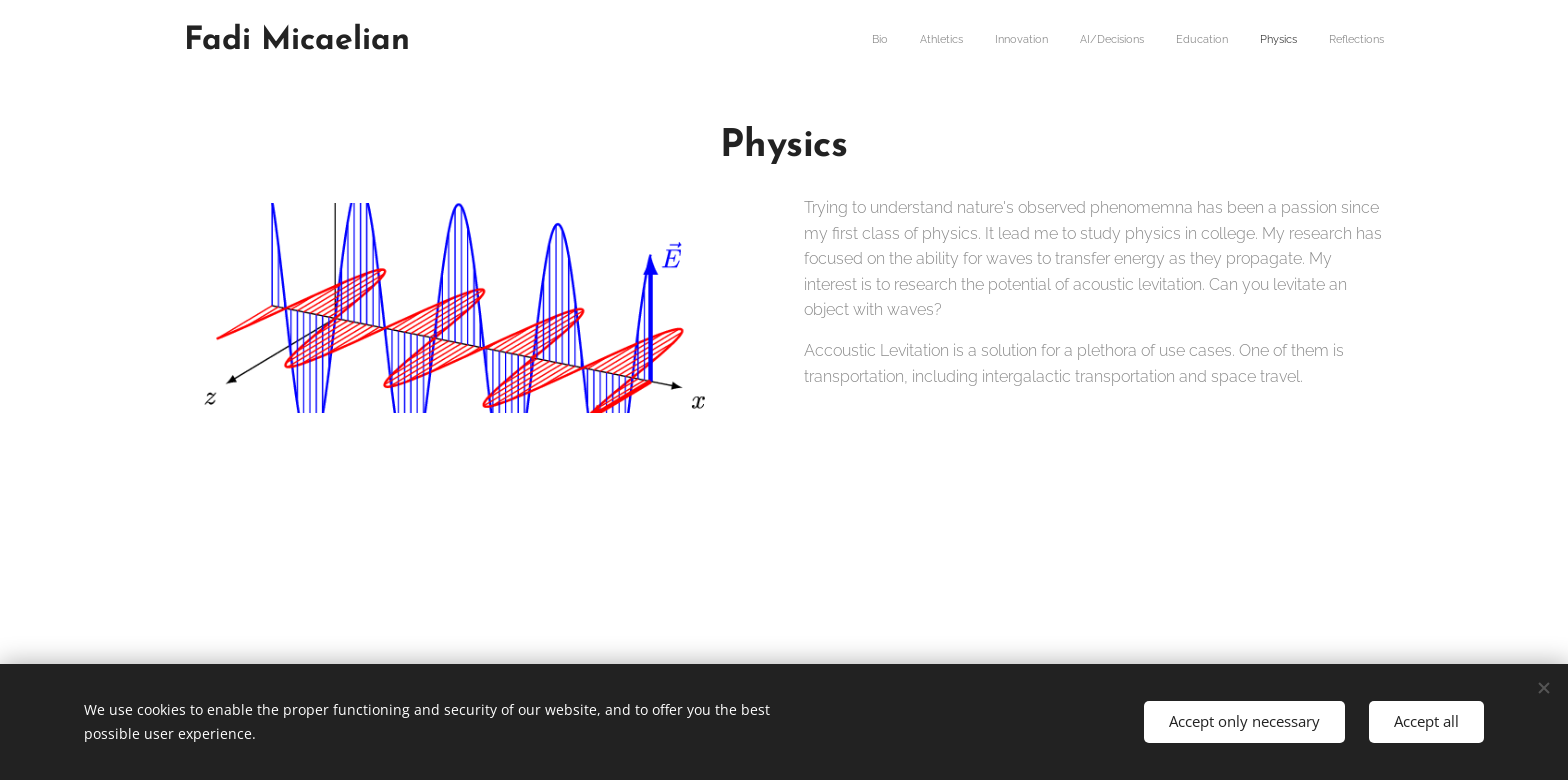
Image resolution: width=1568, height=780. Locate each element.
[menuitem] (1197, 41)
